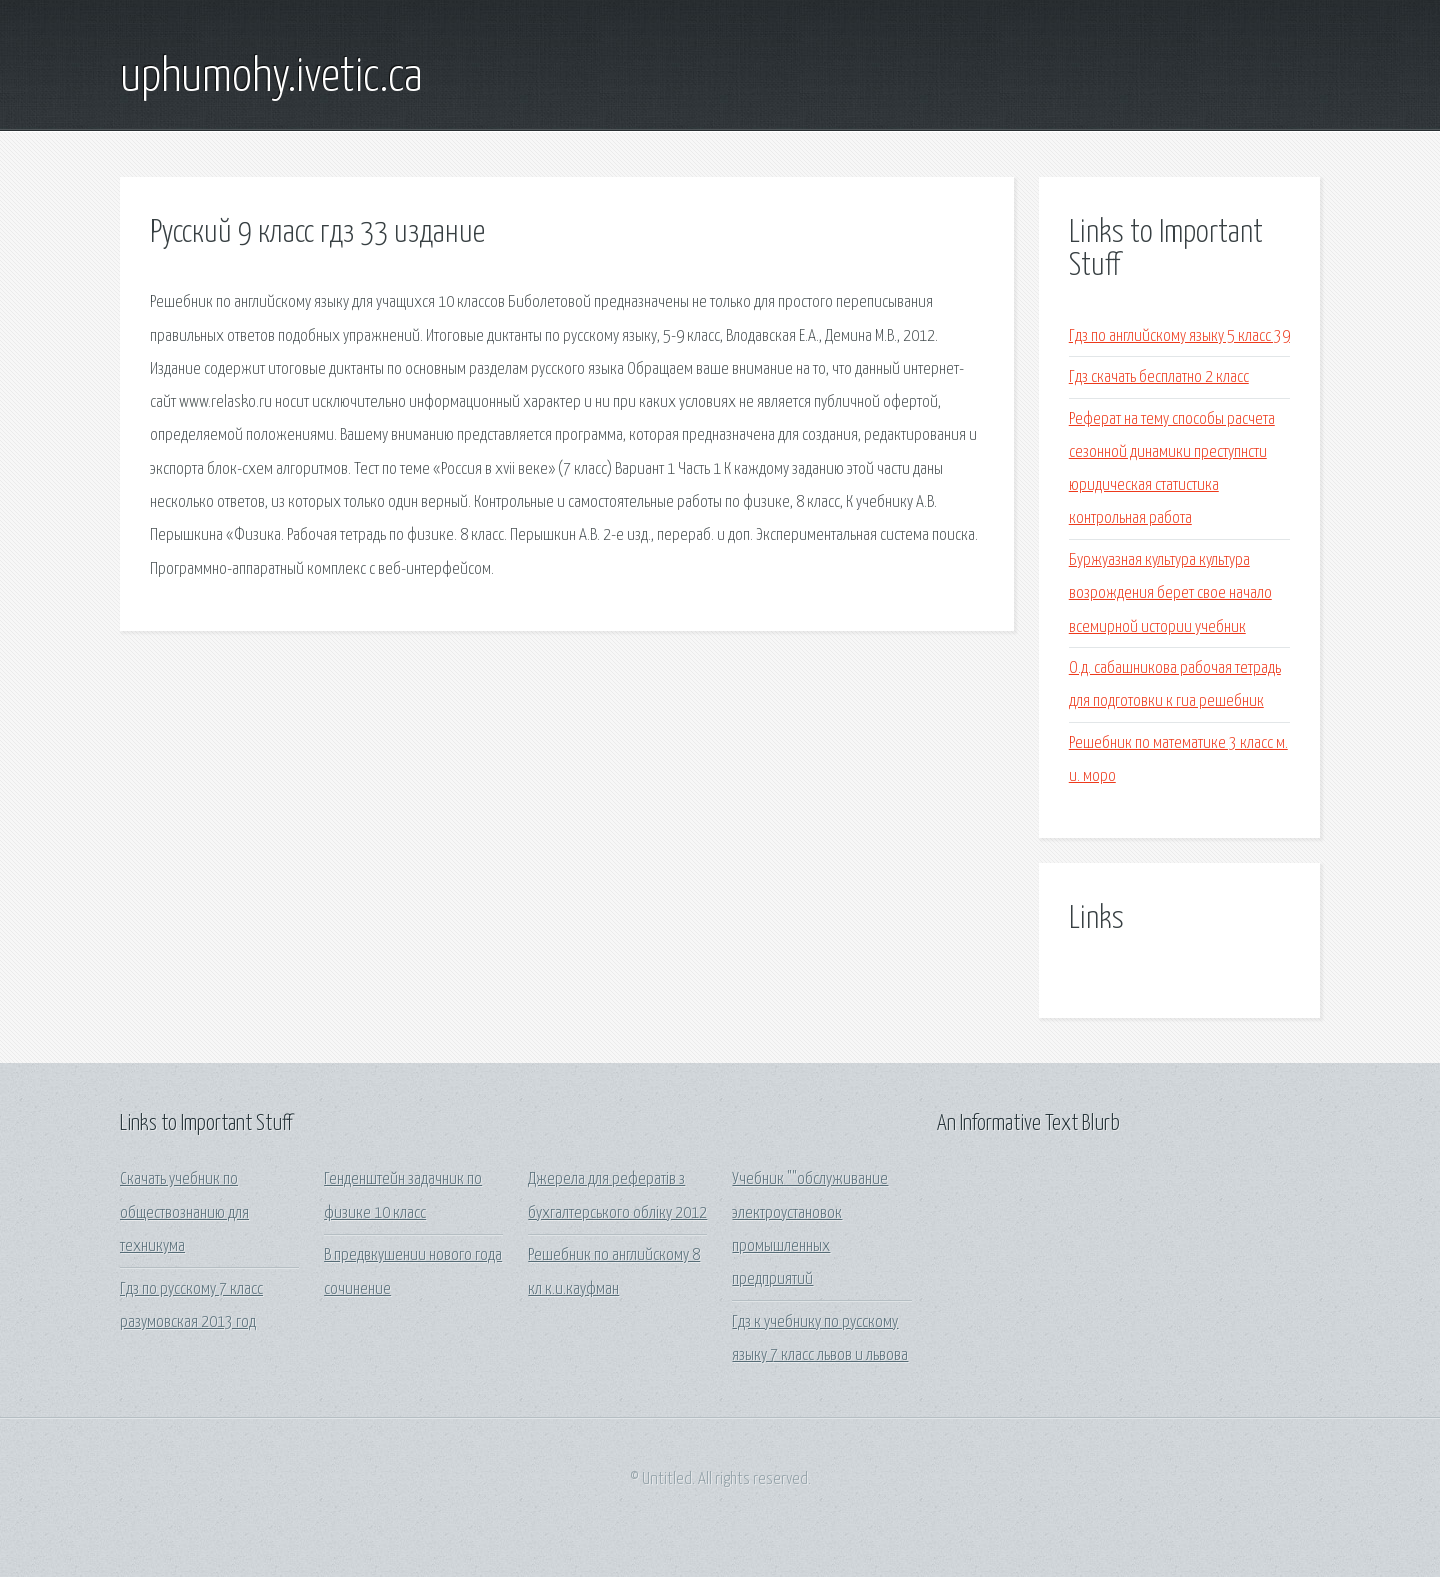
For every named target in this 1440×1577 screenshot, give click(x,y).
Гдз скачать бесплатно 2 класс (1159, 377)
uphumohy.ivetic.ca (271, 78)
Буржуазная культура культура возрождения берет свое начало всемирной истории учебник (1170, 594)
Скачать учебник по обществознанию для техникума (184, 1213)
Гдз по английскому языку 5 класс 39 (1179, 336)
